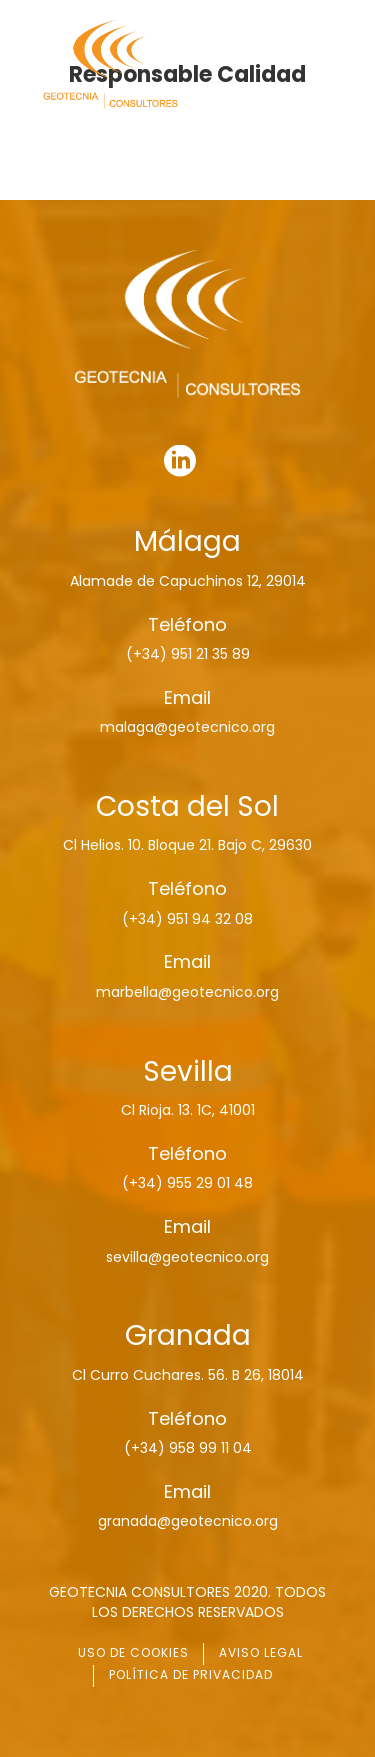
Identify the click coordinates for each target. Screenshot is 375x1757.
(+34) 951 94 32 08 (187, 919)
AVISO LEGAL (261, 1652)
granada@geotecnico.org (188, 1521)
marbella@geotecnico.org (187, 992)
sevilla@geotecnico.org (187, 1257)
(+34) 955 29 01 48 (187, 1183)
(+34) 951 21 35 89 (188, 654)
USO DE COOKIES (133, 1652)
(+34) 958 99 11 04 (188, 1448)
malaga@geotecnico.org (187, 727)
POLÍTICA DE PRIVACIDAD (191, 1674)
